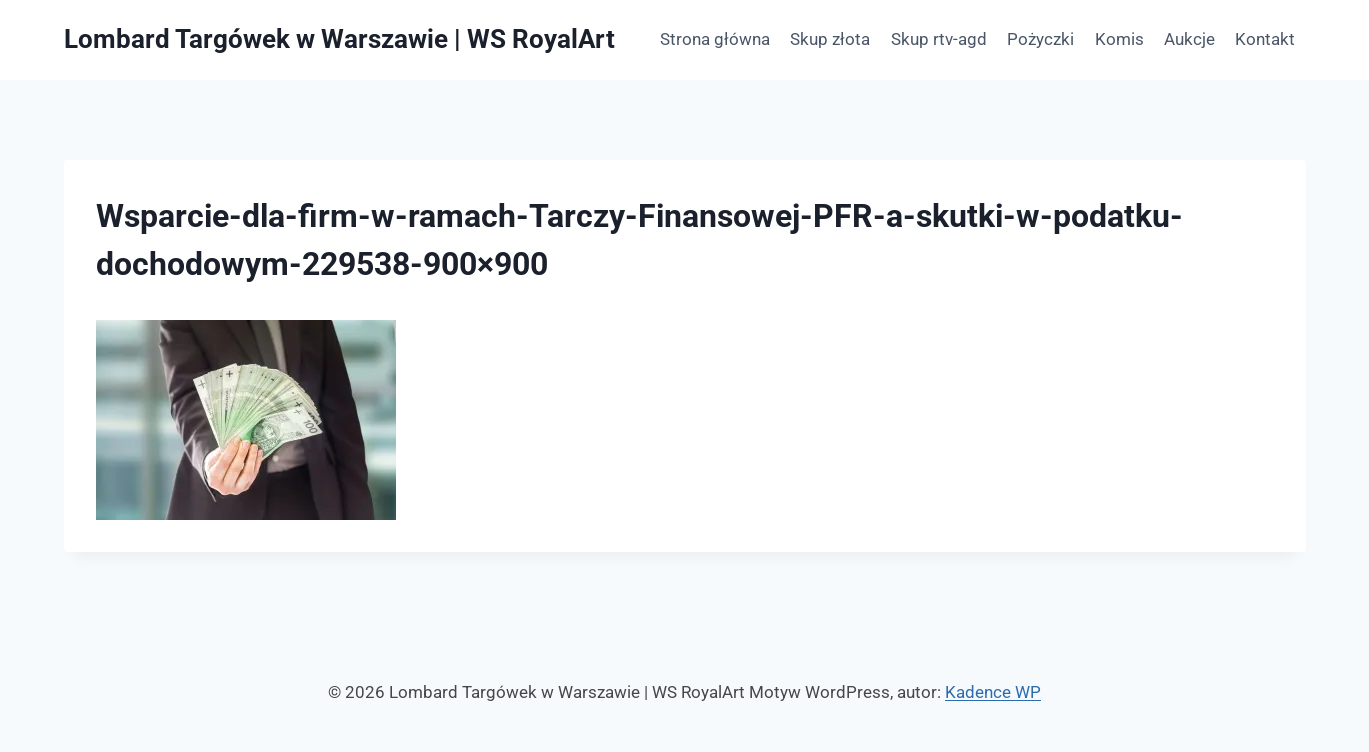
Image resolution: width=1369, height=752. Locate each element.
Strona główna (715, 39)
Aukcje (1189, 39)
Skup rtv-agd (939, 39)
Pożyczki (1040, 39)
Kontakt (1265, 39)
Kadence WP (993, 692)
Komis (1119, 39)
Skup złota (830, 39)
